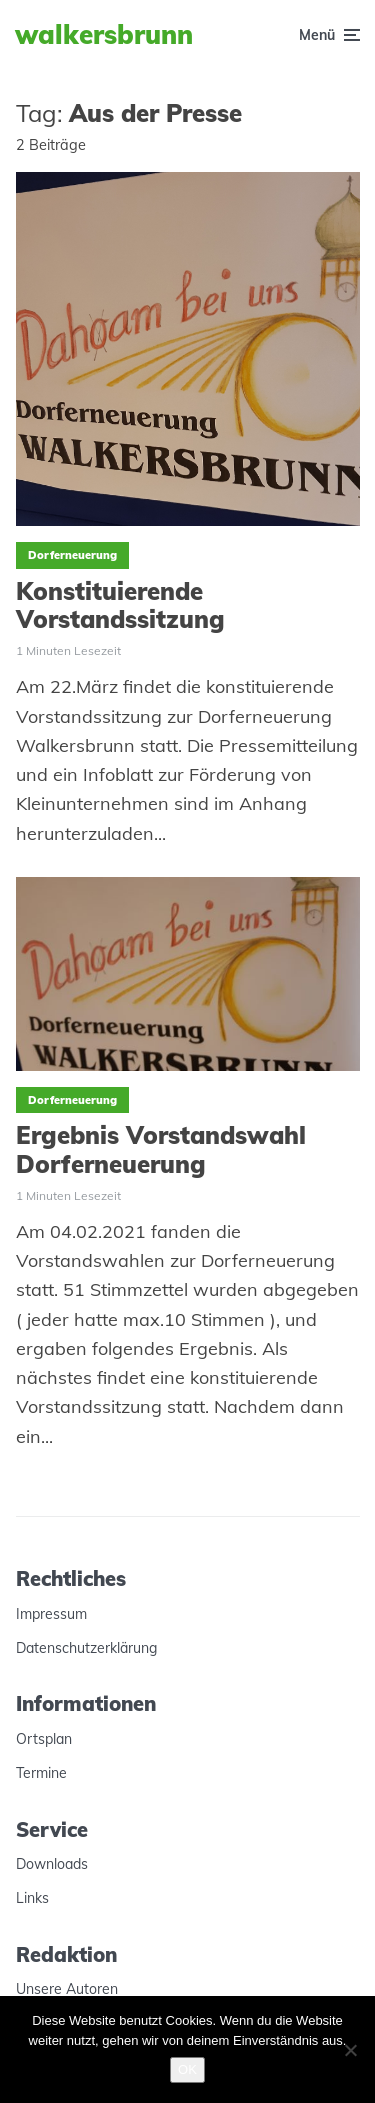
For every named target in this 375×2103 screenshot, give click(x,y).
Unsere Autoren (67, 1989)
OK (187, 2069)
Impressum (51, 1614)
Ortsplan (44, 1739)
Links (32, 1898)
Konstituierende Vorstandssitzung (120, 606)
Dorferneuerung (72, 555)
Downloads (52, 1864)
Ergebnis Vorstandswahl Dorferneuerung (161, 1150)
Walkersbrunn (104, 34)
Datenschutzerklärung (86, 1648)
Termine (41, 1773)
